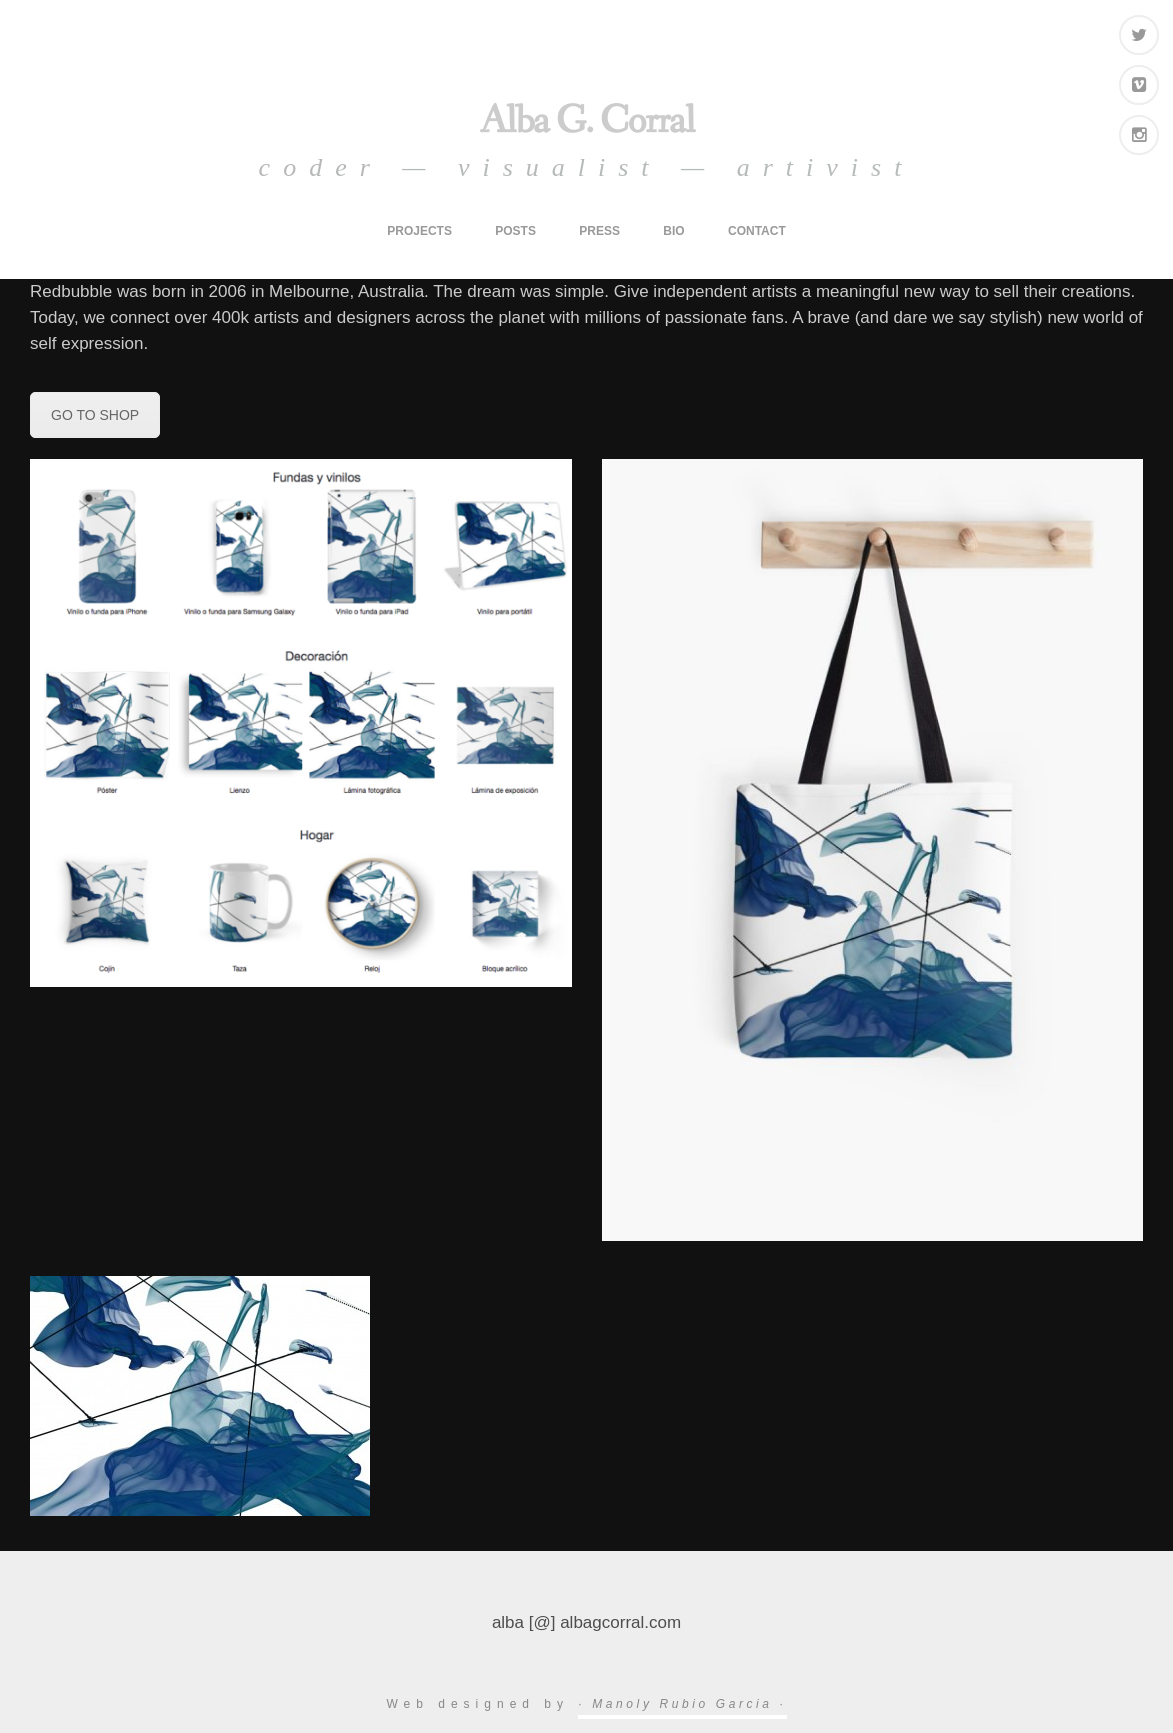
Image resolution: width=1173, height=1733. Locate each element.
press (599, 231)
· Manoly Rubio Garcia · (682, 1704)
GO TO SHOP (95, 415)
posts (515, 231)
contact (757, 231)
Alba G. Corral (586, 121)
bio (673, 231)
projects (419, 231)
